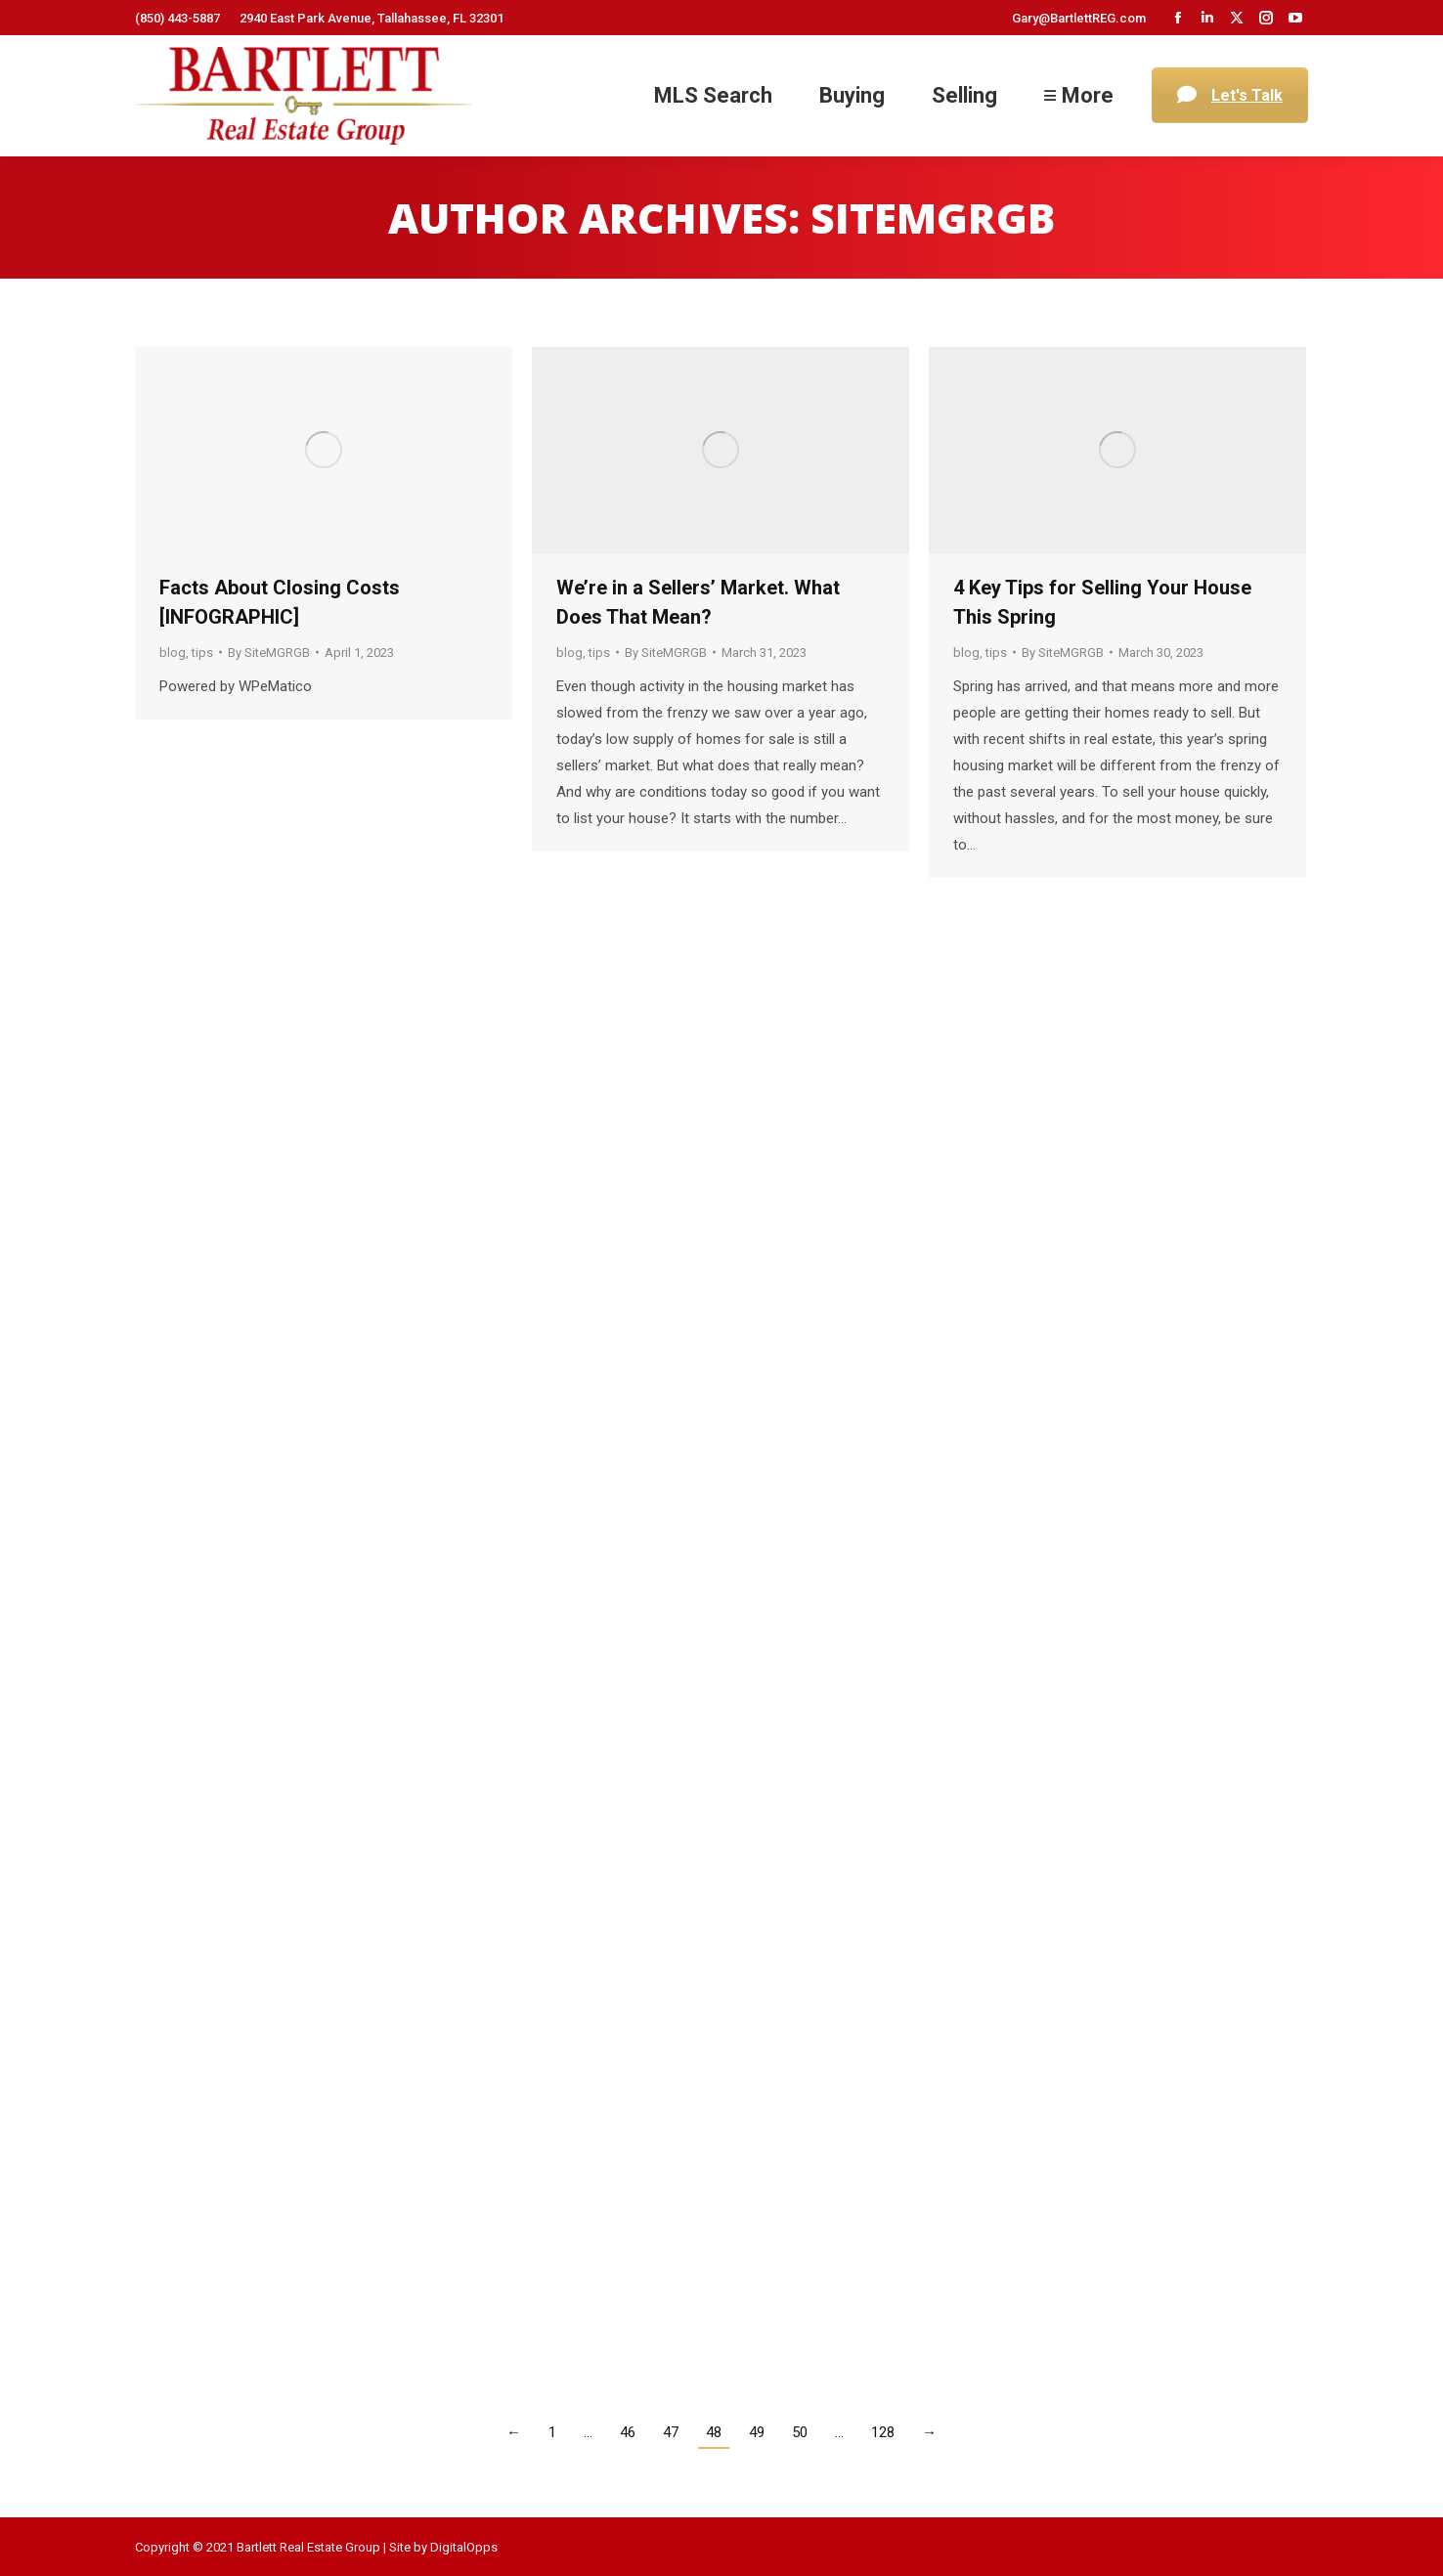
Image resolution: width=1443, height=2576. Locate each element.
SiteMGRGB (932, 217)
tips (202, 652)
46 (627, 2432)
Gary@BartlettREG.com (1079, 18)
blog (172, 652)
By (269, 652)
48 (714, 2432)
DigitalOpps (464, 2547)
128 (883, 2432)
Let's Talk (1230, 95)
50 (800, 2432)
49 (757, 2432)
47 (670, 2432)
